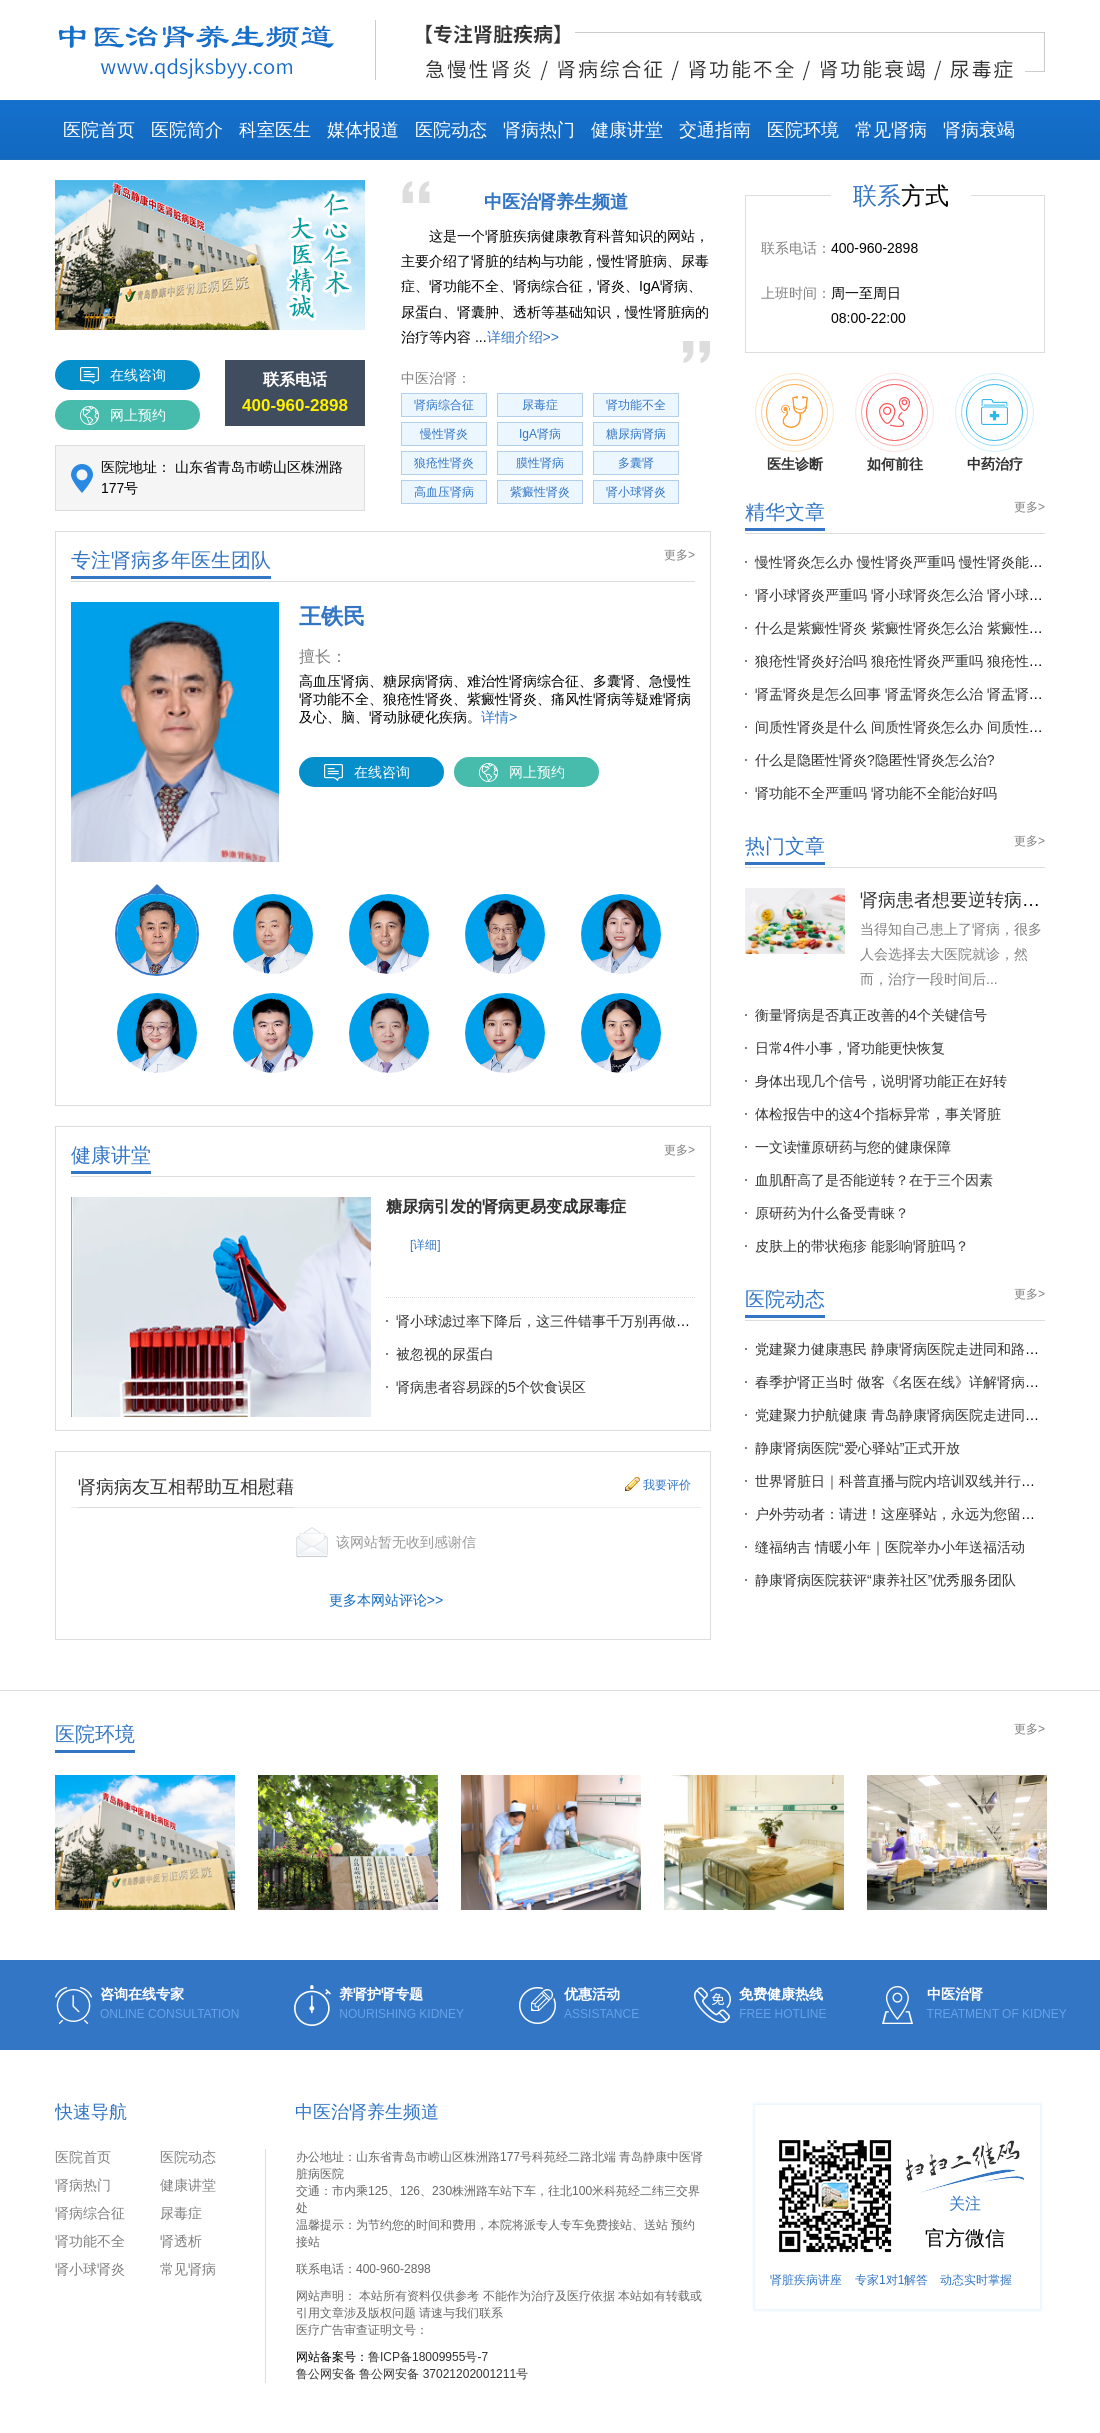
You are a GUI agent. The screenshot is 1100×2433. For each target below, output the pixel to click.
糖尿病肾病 (636, 434)
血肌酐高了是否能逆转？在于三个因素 (874, 1180)
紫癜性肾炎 (540, 492)
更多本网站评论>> (386, 1600)
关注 (965, 2203)
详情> (499, 717)
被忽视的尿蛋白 (445, 1354)
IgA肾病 (540, 434)
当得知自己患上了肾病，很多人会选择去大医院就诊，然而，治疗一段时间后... (951, 954)
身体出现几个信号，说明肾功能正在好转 (881, 1081)
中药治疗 (994, 428)
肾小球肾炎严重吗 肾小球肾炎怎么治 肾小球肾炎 (906, 595)
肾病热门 (539, 130)
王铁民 (332, 616)
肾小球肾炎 (636, 492)
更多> (679, 555)
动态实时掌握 (976, 2280)
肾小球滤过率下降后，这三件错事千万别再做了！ (550, 1321)
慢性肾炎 (444, 434)
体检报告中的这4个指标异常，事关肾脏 (878, 1114)
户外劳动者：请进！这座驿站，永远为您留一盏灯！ (916, 1514)
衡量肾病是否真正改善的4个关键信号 (871, 1015)
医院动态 (451, 130)
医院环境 (803, 130)
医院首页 (99, 130)
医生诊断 (794, 428)
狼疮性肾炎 (444, 463)
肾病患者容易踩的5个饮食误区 (491, 1387)
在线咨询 (138, 375)
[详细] (425, 1245)
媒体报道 (363, 130)
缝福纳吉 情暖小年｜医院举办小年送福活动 (890, 1547)
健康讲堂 (627, 130)
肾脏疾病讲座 (806, 2280)
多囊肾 (636, 463)
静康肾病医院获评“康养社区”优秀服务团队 (885, 1580)
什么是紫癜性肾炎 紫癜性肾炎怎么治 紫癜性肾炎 (906, 628)
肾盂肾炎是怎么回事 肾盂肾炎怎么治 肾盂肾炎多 (906, 694)
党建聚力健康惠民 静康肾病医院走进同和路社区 (904, 1349)
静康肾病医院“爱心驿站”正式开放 (857, 1448)
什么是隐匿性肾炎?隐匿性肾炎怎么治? (875, 760)
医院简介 (187, 130)
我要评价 (667, 1485)
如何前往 (894, 428)
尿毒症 (540, 405)
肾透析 (181, 2241)
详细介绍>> (523, 337)
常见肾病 (891, 130)
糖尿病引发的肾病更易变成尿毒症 (506, 1206)
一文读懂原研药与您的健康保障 (853, 1147)
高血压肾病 (444, 492)
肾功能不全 (636, 405)
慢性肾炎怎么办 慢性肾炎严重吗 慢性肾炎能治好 (906, 562)
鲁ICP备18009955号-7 (428, 2357)
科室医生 (275, 130)
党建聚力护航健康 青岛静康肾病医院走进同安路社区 (918, 1415)
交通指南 (715, 130)
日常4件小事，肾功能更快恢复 (850, 1048)
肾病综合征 (444, 405)
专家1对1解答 (891, 2280)
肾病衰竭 (979, 130)
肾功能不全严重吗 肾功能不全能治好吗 (876, 793)
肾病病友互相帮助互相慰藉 (186, 1487)
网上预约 (138, 415)
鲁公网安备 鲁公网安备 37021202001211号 (412, 2374)
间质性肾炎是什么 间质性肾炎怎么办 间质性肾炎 (906, 727)
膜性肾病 (540, 463)
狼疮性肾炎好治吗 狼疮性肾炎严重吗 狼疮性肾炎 (906, 661)
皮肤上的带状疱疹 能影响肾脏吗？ (862, 1246)
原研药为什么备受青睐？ (832, 1213)
